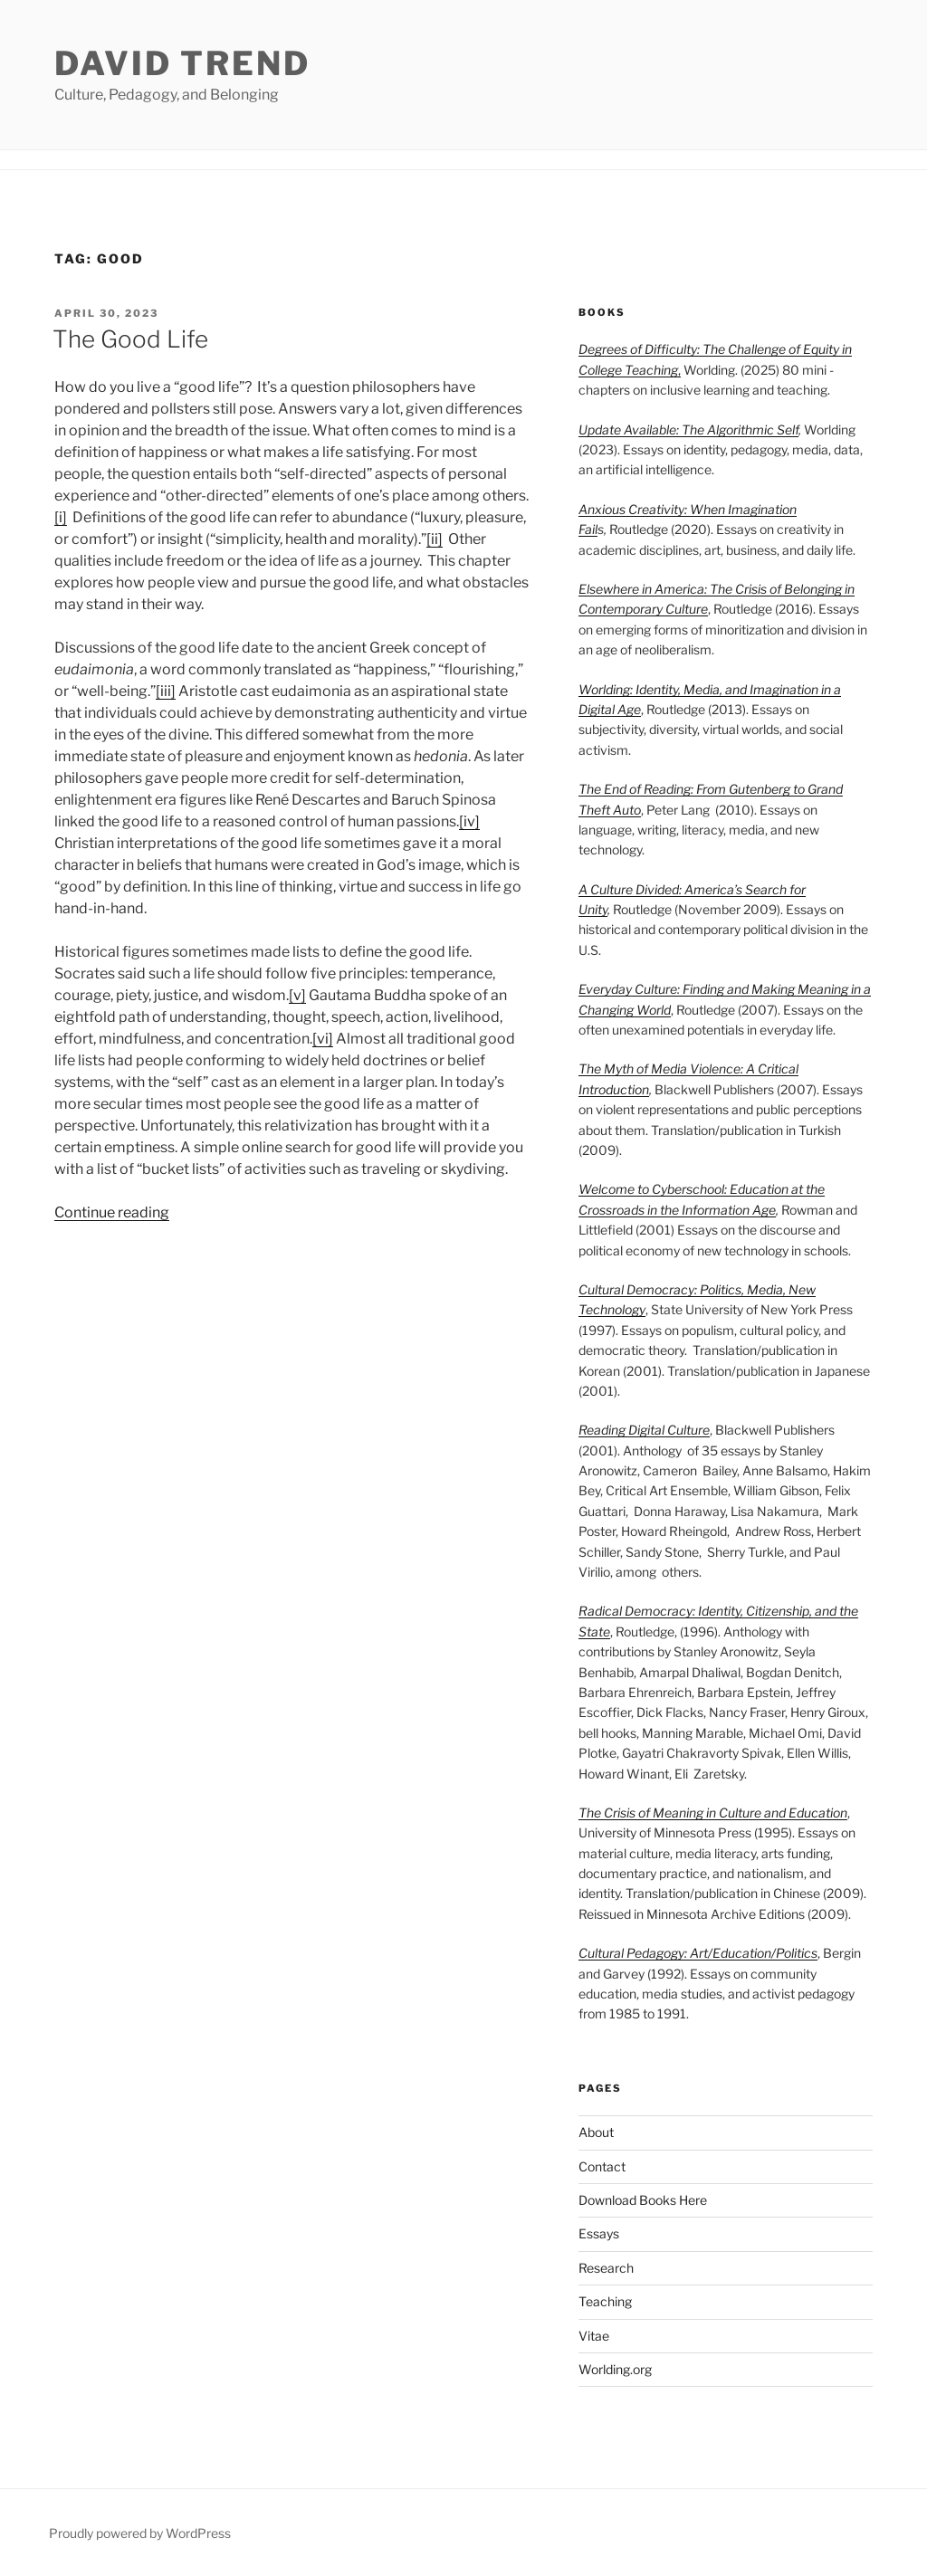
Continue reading (111, 1212)
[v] (297, 995)
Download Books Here (642, 2200)
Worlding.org (615, 2369)
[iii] (166, 691)
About (596, 2132)
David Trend (182, 63)
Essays (598, 2233)
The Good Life (130, 339)
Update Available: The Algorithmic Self (688, 429)
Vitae (593, 2335)
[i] (60, 517)
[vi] (322, 1038)
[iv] (469, 821)
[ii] (434, 539)
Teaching (605, 2301)
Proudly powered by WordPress (140, 2533)
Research (606, 2267)
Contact (602, 2166)
